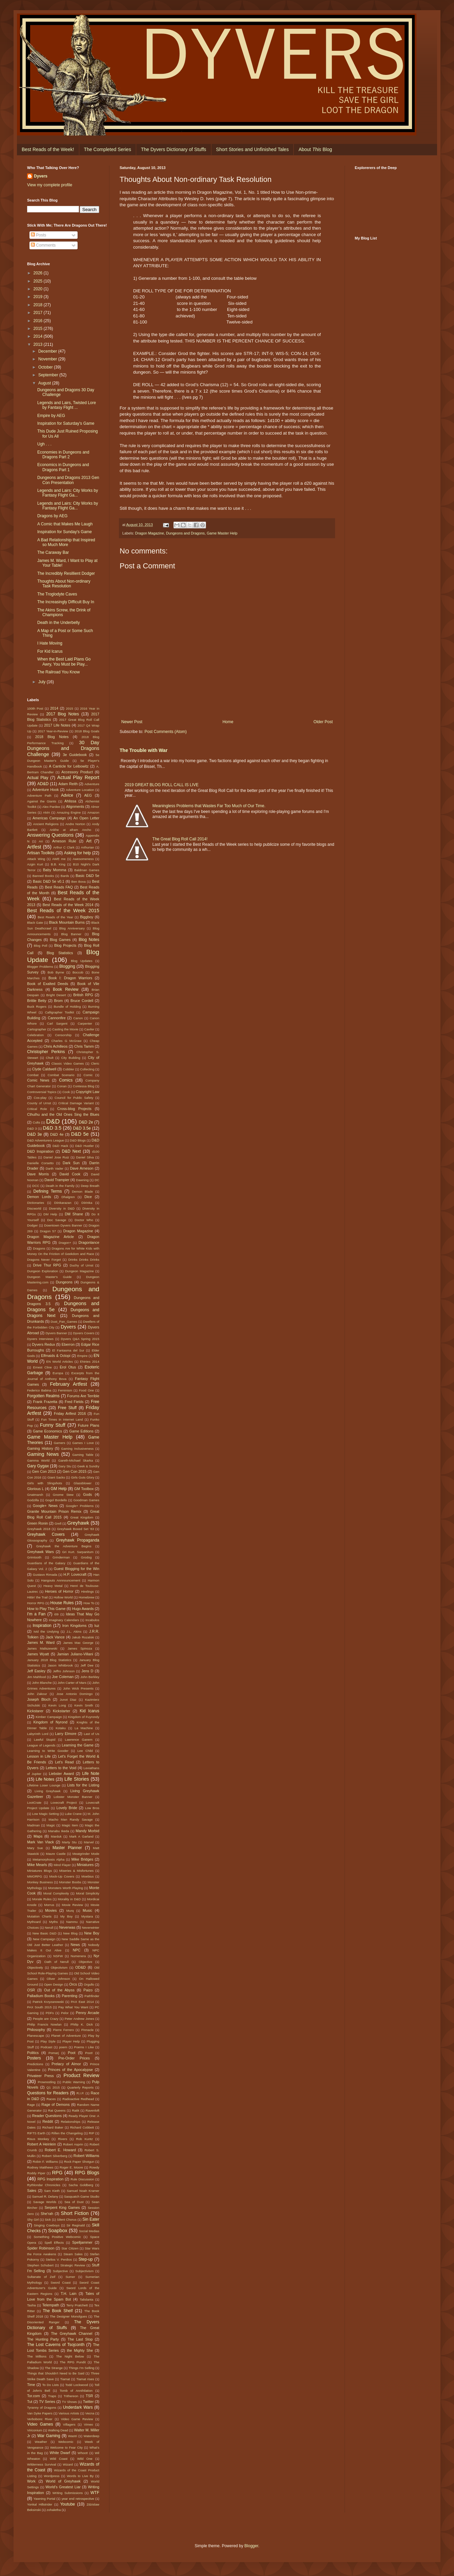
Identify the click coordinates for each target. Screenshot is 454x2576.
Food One (86, 1390)
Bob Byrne (56, 972)
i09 (56, 1614)
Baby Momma (54, 870)
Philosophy (36, 2030)
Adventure (91, 784)
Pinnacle (87, 2030)
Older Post (323, 721)
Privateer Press (40, 2076)
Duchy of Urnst (82, 1265)
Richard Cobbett (82, 2127)
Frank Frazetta (45, 1402)
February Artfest (68, 1384)
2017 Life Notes (57, 725)
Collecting (87, 1069)
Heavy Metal (52, 1586)
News (75, 1945)
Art (88, 841)
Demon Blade (82, 1191)
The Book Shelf (58, 2310)
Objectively (35, 1967)
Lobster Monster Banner (73, 1797)
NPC (77, 1950)
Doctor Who (84, 1220)
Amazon (93, 812)
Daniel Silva (85, 1157)
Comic (87, 1075)
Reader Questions (47, 2116)
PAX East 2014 (82, 2002)
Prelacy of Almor (66, 2064)
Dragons (39, 1248)
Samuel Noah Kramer (83, 2191)
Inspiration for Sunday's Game (64, 531)
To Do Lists (50, 2385)
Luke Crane (73, 1814)
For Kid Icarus (50, 651)
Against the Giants (41, 801)
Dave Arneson (82, 1168)
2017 (39, 312)
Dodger (32, 1225)
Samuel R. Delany (45, 2196)
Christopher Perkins (46, 1051)
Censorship (63, 1035)
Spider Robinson (41, 2248)
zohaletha (54, 2510)
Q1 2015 (53, 2087)
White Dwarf (59, 2453)
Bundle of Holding (67, 1006)
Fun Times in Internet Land (62, 1419)
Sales (31, 2190)
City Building (70, 1058)
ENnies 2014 (89, 1361)
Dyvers (40, 176)
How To (88, 1603)
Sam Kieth (52, 2191)
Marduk (56, 1836)
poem (63, 2047)
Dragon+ (65, 1242)
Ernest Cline (42, 1367)
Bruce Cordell (81, 1001)
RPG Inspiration (50, 2179)
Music (87, 1910)
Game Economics (47, 1431)
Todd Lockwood (76, 2385)
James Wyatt (38, 1654)
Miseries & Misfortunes (76, 1870)
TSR (89, 2396)
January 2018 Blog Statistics (49, 1660)
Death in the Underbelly (58, 622)
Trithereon (71, 2396)
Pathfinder (91, 1996)
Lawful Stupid (44, 1739)
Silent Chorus (67, 2219)
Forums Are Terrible (83, 1396)
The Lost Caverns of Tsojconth (55, 2344)
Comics (66, 1080)
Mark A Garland (81, 1836)
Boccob (78, 972)
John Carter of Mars (72, 1682)
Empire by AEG (51, 415)
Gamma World (38, 1460)
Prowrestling (47, 2082)
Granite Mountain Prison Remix (54, 1511)
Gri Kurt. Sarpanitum (78, 1552)
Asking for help (77, 853)
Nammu (72, 1922)
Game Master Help (222, 533)
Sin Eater (90, 2219)
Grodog (86, 1557)
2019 (39, 296)
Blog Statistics (60, 953)
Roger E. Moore (71, 2167)
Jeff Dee (87, 1665)
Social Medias (89, 2231)
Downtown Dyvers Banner (63, 1225)
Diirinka (86, 1203)
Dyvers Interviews (40, 1339)
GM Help (58, 1488)
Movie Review (72, 1905)
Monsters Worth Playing (65, 1888)
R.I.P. (80, 2093)
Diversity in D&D (62, 1208)
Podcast (47, 2047)
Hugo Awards (83, 1609)
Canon (78, 1018)
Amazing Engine (69, 812)
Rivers (62, 2139)
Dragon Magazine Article (50, 1237)
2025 (39, 281)
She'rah (47, 2214)
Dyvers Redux (43, 1344)
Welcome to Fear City (66, 2447)
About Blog (315, 149)
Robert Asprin (73, 2144)
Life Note (90, 1773)
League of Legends (41, 1745)
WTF (94, 2492)
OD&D (80, 1967)
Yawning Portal (45, 2498)
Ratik (75, 2110)
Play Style (48, 2041)
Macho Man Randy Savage (70, 1819)
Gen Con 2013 (44, 1471)
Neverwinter (90, 1927)
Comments (43, 245)
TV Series (47, 2402)
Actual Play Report (78, 777)
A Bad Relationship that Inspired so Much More (66, 542)
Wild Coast (58, 2458)
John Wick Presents (78, 1688)
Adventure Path (39, 795)
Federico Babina (39, 1390)
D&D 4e (56, 1134)
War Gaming (48, 2435)
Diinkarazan (62, 1203)
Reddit (47, 2121)
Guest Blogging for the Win (76, 1569)
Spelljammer (82, 2242)
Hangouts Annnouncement (60, 1580)
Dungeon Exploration (42, 1271)
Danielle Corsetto (40, 1163)
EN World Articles (59, 1361)
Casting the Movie (65, 1029)
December (48, 351)
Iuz (97, 1626)
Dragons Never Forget (44, 1259)
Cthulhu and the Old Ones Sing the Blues (63, 1114)
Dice (88, 1197)
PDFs (50, 2013)
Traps (52, 2396)
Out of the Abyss (59, 1990)
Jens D (87, 1671)
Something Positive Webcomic (57, 2237)
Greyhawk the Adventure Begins (63, 1546)
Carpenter (85, 1023)
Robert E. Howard (60, 2150)
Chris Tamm (84, 1046)
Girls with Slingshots (44, 1483)
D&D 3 (32, 1128)
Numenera (78, 1956)
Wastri (72, 2436)
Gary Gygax (38, 1466)
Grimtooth (34, 1557)
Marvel (89, 1842)
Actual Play (37, 777)
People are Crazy (45, 2018)
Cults (36, 1122)
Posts (38, 235)
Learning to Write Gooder (47, 1751)
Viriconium (34, 2430)
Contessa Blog (83, 1086)
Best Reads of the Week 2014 (68, 905)
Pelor (64, 2013)
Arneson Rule (64, 841)
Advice (67, 795)
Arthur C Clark (64, 847)
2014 (39, 336)
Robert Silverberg (54, 2156)
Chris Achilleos (55, 1046)
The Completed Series (107, 149)
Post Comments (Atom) (165, 731)
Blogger (251, 2545)
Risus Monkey (38, 2139)
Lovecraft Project (63, 1802)
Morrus (49, 1905)
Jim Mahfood (36, 1677)
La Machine (84, 1728)
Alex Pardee (51, 807)
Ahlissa (70, 801)
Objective (85, 1962)
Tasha (31, 2305)
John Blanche (41, 1682)
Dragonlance (89, 1242)
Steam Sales (73, 2254)
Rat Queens (57, 2110)
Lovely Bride (66, 1808)
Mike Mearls (37, 1865)
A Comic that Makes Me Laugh (64, 524)
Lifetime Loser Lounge (43, 1785)
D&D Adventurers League (45, 1140)
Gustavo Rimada (45, 1574)
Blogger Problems (40, 966)
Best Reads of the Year (55, 917)
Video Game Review (77, 2419)
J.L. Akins (73, 1631)
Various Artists (69, 2413)
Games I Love (83, 1443)
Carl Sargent (57, 1023)
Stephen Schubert (40, 2265)
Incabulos (92, 1620)
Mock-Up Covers (61, 1876)
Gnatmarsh (35, 1494)
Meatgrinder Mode (86, 1854)
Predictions (35, 2064)
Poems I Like (84, 2047)
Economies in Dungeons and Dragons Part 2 (63, 454)
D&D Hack (60, 1146)
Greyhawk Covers (46, 1534)
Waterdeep (91, 2436)
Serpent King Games (62, 2207)
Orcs (73, 1984)
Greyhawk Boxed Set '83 (75, 1529)
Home (228, 721)
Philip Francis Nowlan (44, 2024)
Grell (58, 1523)
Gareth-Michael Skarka (75, 1460)
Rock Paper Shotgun (79, 2161)
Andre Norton (75, 824)
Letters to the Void (61, 1768)
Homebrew (86, 1597)
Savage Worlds (44, 2202)
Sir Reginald (75, 2225)
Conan (61, 1086)
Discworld (34, 1208)
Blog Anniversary (72, 928)
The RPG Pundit (73, 2362)
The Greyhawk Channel (71, 2333)
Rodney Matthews (40, 2167)
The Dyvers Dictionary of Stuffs (173, 149)
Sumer (70, 2277)
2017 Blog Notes (62, 714)
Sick (48, 2219)
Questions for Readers (47, 2093)
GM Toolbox (84, 1489)
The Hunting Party (43, 2339)
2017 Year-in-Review (53, 731)
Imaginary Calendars (64, 1620)
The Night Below (70, 2356)
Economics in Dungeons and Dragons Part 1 (63, 467)
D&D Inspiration (40, 1151)
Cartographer (36, 1029)
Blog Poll (40, 945)
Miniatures (85, 1865)
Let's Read (64, 1762)
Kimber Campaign (49, 1717)
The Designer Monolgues (68, 2316)
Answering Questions (50, 835)
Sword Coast (60, 2282)
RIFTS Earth (36, 2133)
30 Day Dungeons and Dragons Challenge (63, 748)
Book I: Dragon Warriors (70, 978)
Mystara (87, 1916)
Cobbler (68, 1069)
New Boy (91, 1933)
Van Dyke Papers (40, 2413)
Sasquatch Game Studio (81, 2196)
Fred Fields (74, 1402)
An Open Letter (86, 818)
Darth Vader (54, 1168)
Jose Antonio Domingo (75, 1694)
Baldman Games (86, 870)
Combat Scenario (61, 1075)
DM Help (50, 1214)
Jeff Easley (36, 1671)
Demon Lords (39, 1197)
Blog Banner (71, 934)
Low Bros (92, 1808)
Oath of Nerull (56, 1962)
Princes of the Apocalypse (70, 2070)
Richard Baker (52, 2127)
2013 (39, 344)
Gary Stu (64, 1466)
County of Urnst (39, 1103)
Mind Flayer (62, 1865)
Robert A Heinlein (41, 2144)
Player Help (71, 2041)
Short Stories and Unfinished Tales (252, 149)
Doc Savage (56, 1220)
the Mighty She (80, 2350)
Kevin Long (57, 1705)
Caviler (89, 1029)
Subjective (60, 2271)
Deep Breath (90, 1186)
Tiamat (65, 2379)
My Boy (66, 1916)
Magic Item (70, 1825)
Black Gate (35, 922)
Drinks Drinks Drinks (83, 1259)
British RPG (83, 995)
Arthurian (87, 847)
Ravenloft (93, 2110)
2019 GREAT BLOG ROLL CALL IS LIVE (162, 784)
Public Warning (74, 2082)
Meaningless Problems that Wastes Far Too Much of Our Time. (208, 805)
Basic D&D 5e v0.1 (48, 881)
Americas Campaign (49, 818)
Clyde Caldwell (44, 1069)
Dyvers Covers (83, 1333)
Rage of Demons (55, 2104)
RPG (57, 2172)
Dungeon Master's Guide (49, 1277)
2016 (39, 320)
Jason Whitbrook (60, 1665)
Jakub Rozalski (83, 1637)
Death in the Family (60, 1186)
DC (97, 1180)
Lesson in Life (38, 1756)
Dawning (82, 1180)
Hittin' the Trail (37, 1597)
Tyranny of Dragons (41, 2407)
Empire (82, 1356)
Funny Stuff (52, 1425)
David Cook (69, 1174)
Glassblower (82, 1483)
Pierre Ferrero (63, 2030)
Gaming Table (82, 1455)
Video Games (40, 2424)
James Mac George (78, 1643)
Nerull (49, 1927)
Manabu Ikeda (58, 1831)
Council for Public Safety (74, 1097)
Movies (51, 1910)
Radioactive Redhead (78, 2099)
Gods (87, 1494)
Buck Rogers (36, 1006)
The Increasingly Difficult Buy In (65, 602)
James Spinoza (79, 1648)
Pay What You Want (73, 2007)
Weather (41, 2442)
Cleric (95, 1063)
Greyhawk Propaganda (77, 1540)
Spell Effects (54, 2242)
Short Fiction (74, 2213)
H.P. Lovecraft (74, 1574)
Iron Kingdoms (74, 1626)
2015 (39, 328)
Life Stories (76, 1779)
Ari (41, 841)
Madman (33, 1825)
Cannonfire (57, 1018)
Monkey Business (40, 1882)
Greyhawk (78, 1523)
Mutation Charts (39, 1916)
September (48, 375)
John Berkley (89, 1677)
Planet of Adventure (66, 2035)
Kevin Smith (84, 1705)
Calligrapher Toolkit (59, 1012)
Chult (49, 1058)
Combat (33, 1075)
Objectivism (59, 1967)
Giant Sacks (56, 1477)
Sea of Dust (74, 2202)
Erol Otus (68, 1367)
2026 (39, 273)
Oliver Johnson (58, 1979)
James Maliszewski (42, 1648)
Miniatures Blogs (39, 1870)
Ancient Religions (46, 824)
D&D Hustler (84, 1146)
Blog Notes (89, 939)
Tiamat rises (85, 2379)
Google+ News (45, 1506)
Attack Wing (36, 859)
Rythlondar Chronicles (43, 2185)
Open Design (53, 1984)
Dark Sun (71, 1163)
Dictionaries (35, 1203)
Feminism (65, 1390)
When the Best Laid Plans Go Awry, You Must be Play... (63, 661)
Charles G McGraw (66, 1041)
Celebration (35, 1035)
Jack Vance (55, 1637)
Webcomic (66, 2442)
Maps (38, 1836)
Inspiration (42, 1625)
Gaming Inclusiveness (77, 1448)
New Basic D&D (45, 1933)
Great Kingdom (82, 1517)
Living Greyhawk (48, 1791)
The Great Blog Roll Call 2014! (180, 839)
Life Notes (45, 1779)
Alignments (75, 806)
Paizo (87, 1990)
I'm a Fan (36, 1614)
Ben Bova (78, 881)
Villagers (69, 2424)
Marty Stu (69, 1842)
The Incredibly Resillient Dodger (66, 573)
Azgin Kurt (35, 864)
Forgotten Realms (43, 1396)
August (45, 383)
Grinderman (61, 1557)
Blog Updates (81, 961)
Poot (71, 2053)
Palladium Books (41, 1996)
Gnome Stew (63, 1494)
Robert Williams (86, 2156)
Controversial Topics (41, 1092)
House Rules (62, 1602)
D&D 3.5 (52, 1128)
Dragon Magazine (149, 533)
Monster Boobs (70, 1882)
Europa (58, 1373)
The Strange (54, 2368)
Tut (29, 2402)
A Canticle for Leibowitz (68, 766)
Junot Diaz (68, 1699)
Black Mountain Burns (67, 922)
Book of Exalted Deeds (47, 984)
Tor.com (33, 2396)
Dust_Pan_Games (63, 1321)
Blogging (67, 966)
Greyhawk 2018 (38, 1529)
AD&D (42, 783)
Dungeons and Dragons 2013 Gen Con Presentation (68, 480)
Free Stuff (67, 1407)
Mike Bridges (82, 1859)
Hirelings (87, 1591)
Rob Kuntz (84, 2139)
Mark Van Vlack (40, 1842)
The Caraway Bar (53, 552)
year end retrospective (78, 2498)
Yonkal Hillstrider (39, 2504)
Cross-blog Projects (74, 1109)
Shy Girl (33, 2219)
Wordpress (51, 2476)
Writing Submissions (68, 2493)
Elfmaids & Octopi (55, 1356)
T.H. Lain (68, 2293)
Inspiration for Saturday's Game (65, 423)
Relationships (70, 2121)
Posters (34, 2058)
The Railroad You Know (58, 672)
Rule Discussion (82, 2179)
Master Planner (67, 1847)
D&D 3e (34, 1134)
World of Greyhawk (63, 2481)
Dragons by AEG (52, 516)
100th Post (35, 708)
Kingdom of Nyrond (50, 1722)
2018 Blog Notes (52, 737)
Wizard (68, 2464)
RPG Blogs (87, 2172)
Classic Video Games (67, 1063)
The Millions (36, 2356)
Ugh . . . (44, 444)
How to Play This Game (46, 1609)
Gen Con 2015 (75, 1471)
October (46, 367)
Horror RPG (35, 1603)
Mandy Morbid (87, 1831)
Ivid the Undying (46, 1631)
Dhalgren (68, 1197)
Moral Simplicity (87, 1893)
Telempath (50, 2305)
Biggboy (86, 917)
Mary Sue (35, 1848)
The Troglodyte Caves (57, 594)
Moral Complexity (56, 1893)
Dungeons (64, 1282)
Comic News (38, 1080)
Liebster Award (61, 1774)
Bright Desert (56, 995)
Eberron (68, 1344)
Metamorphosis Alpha (48, 1859)
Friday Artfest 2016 (70, 1413)
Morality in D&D (69, 1899)
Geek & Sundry (88, 1466)
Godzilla (33, 1500)
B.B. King (58, 864)
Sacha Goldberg (80, 2185)
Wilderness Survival (41, 2464)
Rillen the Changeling (67, 2133)
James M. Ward (41, 1642)
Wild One (84, 2458)
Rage (31, 2105)
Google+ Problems (80, 1506)
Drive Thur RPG (47, 1265)
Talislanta (86, 2299)
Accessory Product (77, 772)
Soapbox (57, 2230)
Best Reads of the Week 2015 (63, 910)
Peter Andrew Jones (79, 2018)
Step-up (86, 2259)
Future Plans (88, 1425)
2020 (39, 289)
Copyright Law (87, 1092)
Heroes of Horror (59, 1591)
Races (51, 2099)
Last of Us (91, 1734)
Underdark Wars (78, 2407)
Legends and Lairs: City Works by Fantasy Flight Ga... (67, 493)
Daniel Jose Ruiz (56, 1157)
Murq (70, 1910)
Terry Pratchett (77, 2305)
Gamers (59, 1443)
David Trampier (56, 1180)
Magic (50, 1825)
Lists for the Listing (83, 1785)
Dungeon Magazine (79, 1271)
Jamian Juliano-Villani (75, 1654)
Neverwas (67, 1927)
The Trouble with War (143, 750)
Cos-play (40, 1097)
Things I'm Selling (82, 2368)
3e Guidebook (75, 755)
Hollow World (63, 1597)
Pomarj (53, 2053)
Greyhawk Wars (40, 1552)
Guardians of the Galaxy (46, 1563)
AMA (46, 812)
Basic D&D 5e (87, 876)
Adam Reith (68, 784)
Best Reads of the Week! (48, 149)
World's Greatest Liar (62, 2487)
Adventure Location (80, 790)
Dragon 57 (48, 1231)
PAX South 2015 (39, 2007)
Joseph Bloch (38, 1699)
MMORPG (34, 1876)
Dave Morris (38, 1174)
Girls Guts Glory (82, 1477)
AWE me (58, 859)
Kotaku (61, 1728)
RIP (91, 2133)
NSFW (58, 1956)
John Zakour (37, 1694)
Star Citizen (69, 2248)
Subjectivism (84, 2271)
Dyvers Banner (56, 1333)
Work (31, 2481)
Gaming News (43, 1454)
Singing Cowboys (47, 2225)
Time (31, 2385)
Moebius (87, 1876)
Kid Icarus (89, 1711)
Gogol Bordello (56, 1500)
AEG (88, 795)
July (42, 681)
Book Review (66, 989)
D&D (53, 1121)
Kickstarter (61, 1711)
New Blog (70, 1933)
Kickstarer (35, 1711)
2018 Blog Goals (87, 731)
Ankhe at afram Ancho (70, 830)
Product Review (81, 2075)
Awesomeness (83, 859)
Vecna (90, 2413)
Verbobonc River (40, 2419)
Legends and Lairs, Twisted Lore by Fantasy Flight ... (66, 405)
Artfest (34, 847)
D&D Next (71, 1151)
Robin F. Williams (45, 2161)
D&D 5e (80, 1134)
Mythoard (34, 1922)
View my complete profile (49, 185)
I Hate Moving (49, 643)
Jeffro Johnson (64, 1671)
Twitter (88, 2402)
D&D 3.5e (82, 1128)
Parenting (69, 1996)
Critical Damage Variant (76, 1103)
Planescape (35, 2035)
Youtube (67, 2504)
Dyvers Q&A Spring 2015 (80, 1339)
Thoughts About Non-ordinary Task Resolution (63, 583)
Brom (58, 1001)
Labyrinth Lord (37, 1734)
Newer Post (131, 721)
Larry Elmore (65, 1734)
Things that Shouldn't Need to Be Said (55, 2373)
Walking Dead (58, 2430)
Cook (66, 1092)
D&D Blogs (78, 1140)
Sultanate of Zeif (41, 2277)
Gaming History (40, 1448)
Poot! (88, 2053)
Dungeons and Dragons (185, 533)
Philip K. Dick (81, 2024)
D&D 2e (86, 1122)
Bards (65, 876)
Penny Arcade (87, 2013)
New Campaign (44, 1939)
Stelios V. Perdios (59, 2259)
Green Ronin (37, 1523)
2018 (39, 304)
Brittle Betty (36, 1001)
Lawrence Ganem (78, 1739)
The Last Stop (80, 2339)
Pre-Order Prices (74, 2058)
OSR (31, 1990)
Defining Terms (48, 1191)
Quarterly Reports (80, 2087)
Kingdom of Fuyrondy (83, 1717)
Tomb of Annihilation (76, 2390)
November (48, 359)
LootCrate (34, 1802)
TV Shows (69, 2402)
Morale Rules (41, 1899)
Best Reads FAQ (59, 887)
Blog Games (60, 940)
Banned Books (43, 876)
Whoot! (83, 2453)
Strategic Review (72, 2265)
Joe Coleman (63, 1677)
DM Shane (74, 1214)
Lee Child (85, 1751)
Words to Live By (80, 2476)
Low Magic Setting (45, 1814)
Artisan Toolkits (41, 853)
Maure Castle (56, 1854)
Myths (53, 1922)
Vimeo (88, 2424)
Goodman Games (86, 1500)
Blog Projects (65, 945)
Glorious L (35, 1489)
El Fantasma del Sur (68, 1350)
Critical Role (37, 1109)
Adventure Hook (45, 790)
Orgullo (89, 1984)
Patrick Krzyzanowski (48, 2002)
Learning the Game (78, 1745)
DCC (35, 1186)
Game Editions (81, 1431)
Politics (33, 2053)
